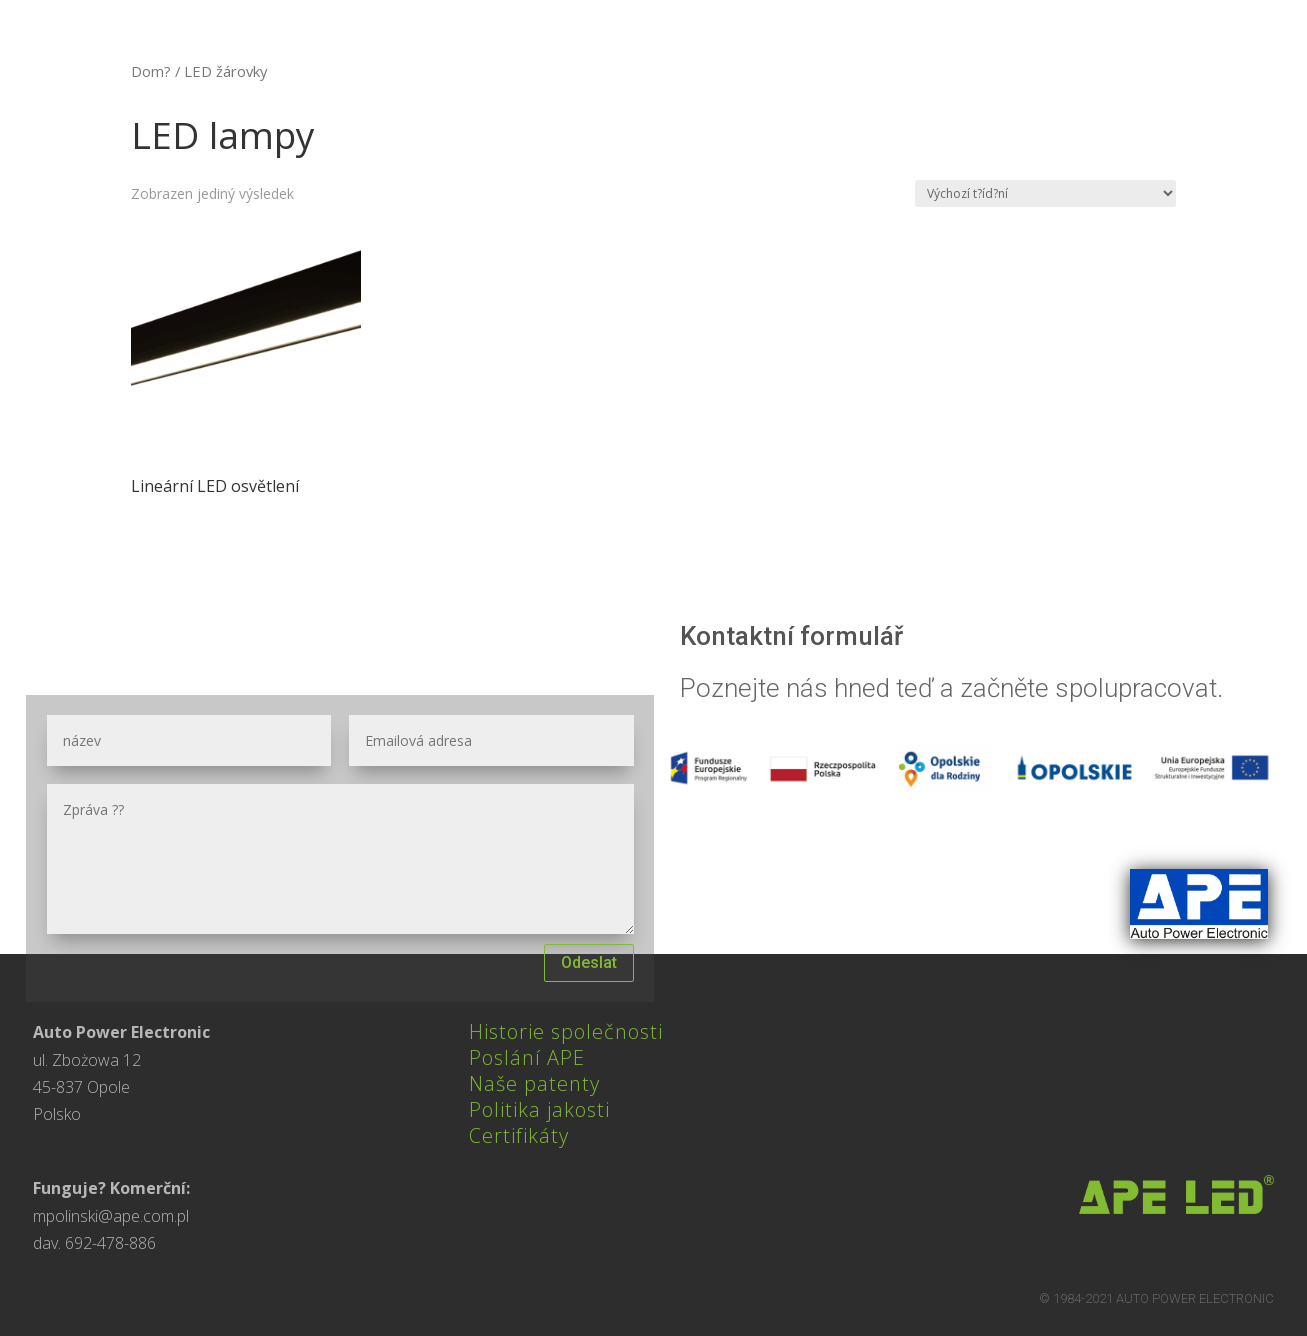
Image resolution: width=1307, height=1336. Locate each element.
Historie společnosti (566, 1031)
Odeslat (589, 962)
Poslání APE (527, 1057)
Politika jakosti (539, 1109)
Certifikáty (519, 1135)
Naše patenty (534, 1083)
